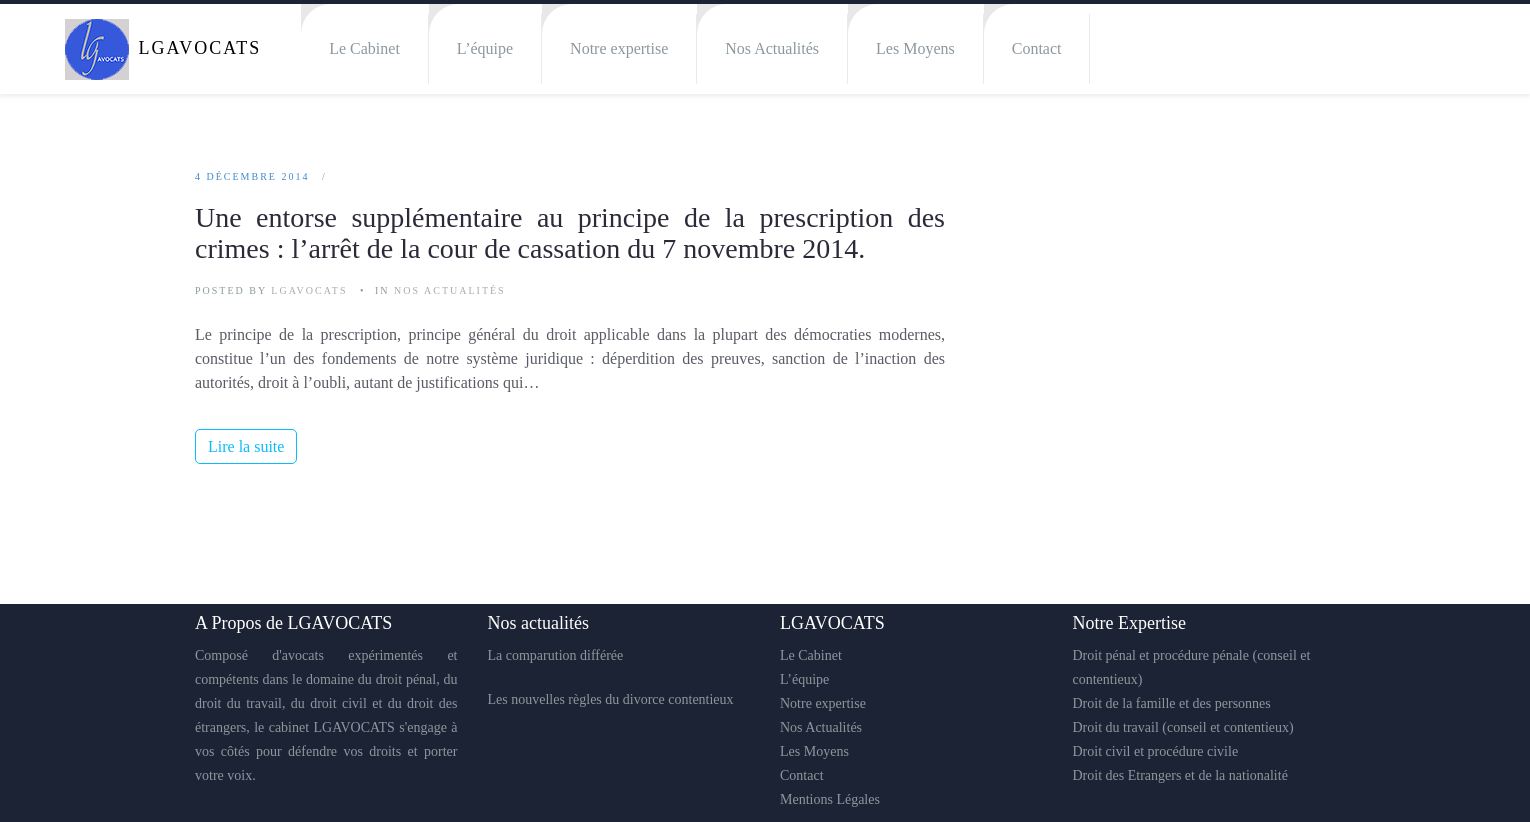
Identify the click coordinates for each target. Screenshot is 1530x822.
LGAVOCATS (309, 290)
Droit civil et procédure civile (1156, 751)
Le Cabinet (364, 48)
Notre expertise (619, 48)
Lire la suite (246, 446)
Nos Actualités (772, 48)
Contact (1037, 48)
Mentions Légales (830, 799)
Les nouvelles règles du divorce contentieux (611, 699)
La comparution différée (556, 655)
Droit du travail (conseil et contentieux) (1183, 727)
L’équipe (485, 48)
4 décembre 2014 (252, 176)
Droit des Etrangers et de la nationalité (1180, 775)
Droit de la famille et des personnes (1172, 703)
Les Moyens (915, 48)
